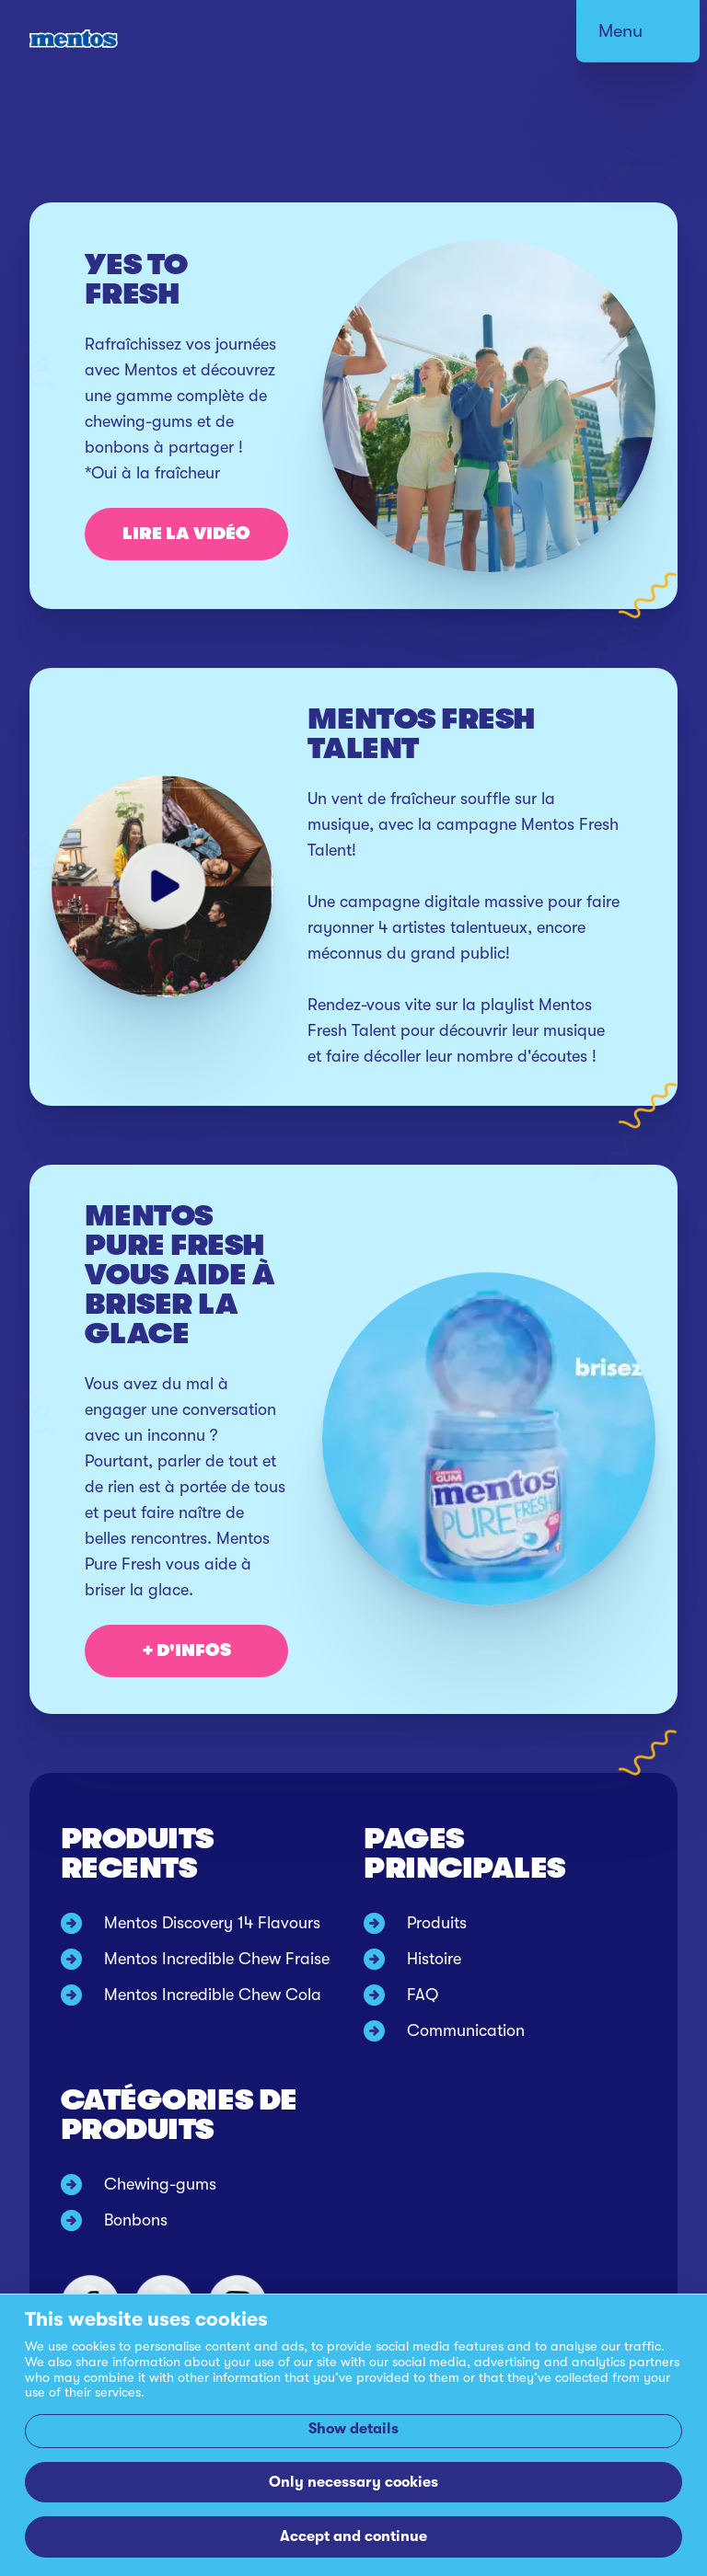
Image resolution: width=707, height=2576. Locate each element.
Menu (620, 30)
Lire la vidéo (186, 533)
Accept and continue (353, 2536)
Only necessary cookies (353, 2481)
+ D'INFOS (187, 1650)
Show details (353, 2428)
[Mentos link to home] (75, 38)
